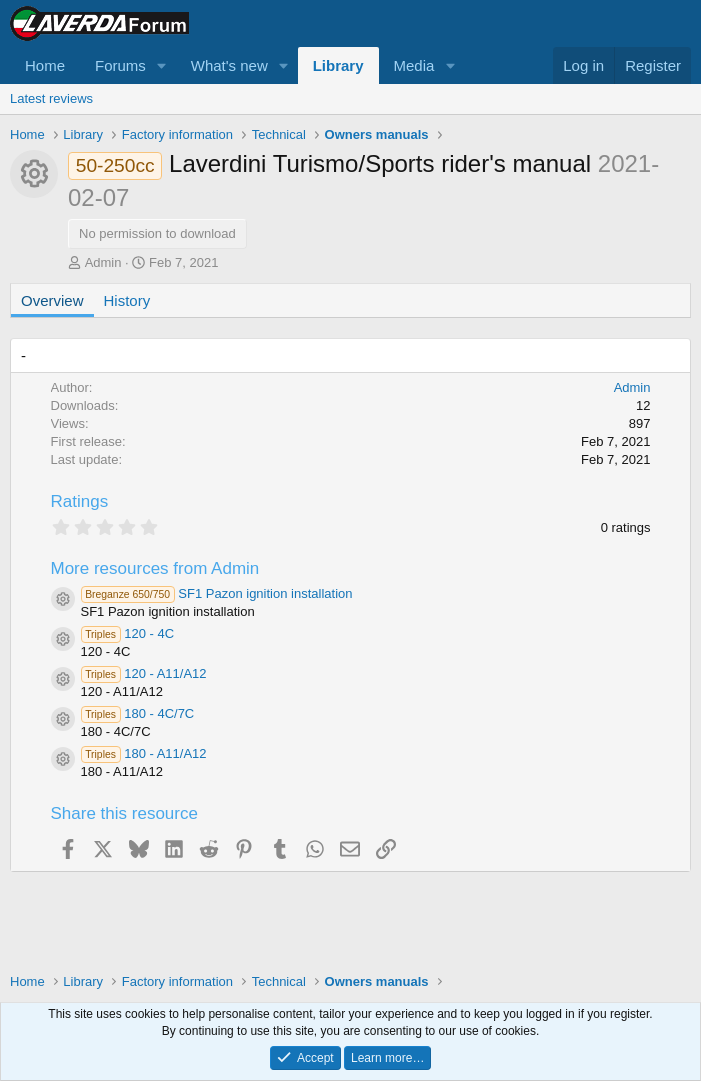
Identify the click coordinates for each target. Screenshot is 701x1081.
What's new (229, 65)
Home (45, 65)
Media (414, 65)
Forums (120, 65)
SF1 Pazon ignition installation (217, 593)
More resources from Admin (155, 568)
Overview (52, 300)
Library (338, 65)
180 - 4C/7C (138, 713)
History (127, 300)
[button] (162, 65)
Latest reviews (51, 98)
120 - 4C (128, 633)
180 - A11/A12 (144, 753)
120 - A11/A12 (144, 673)
